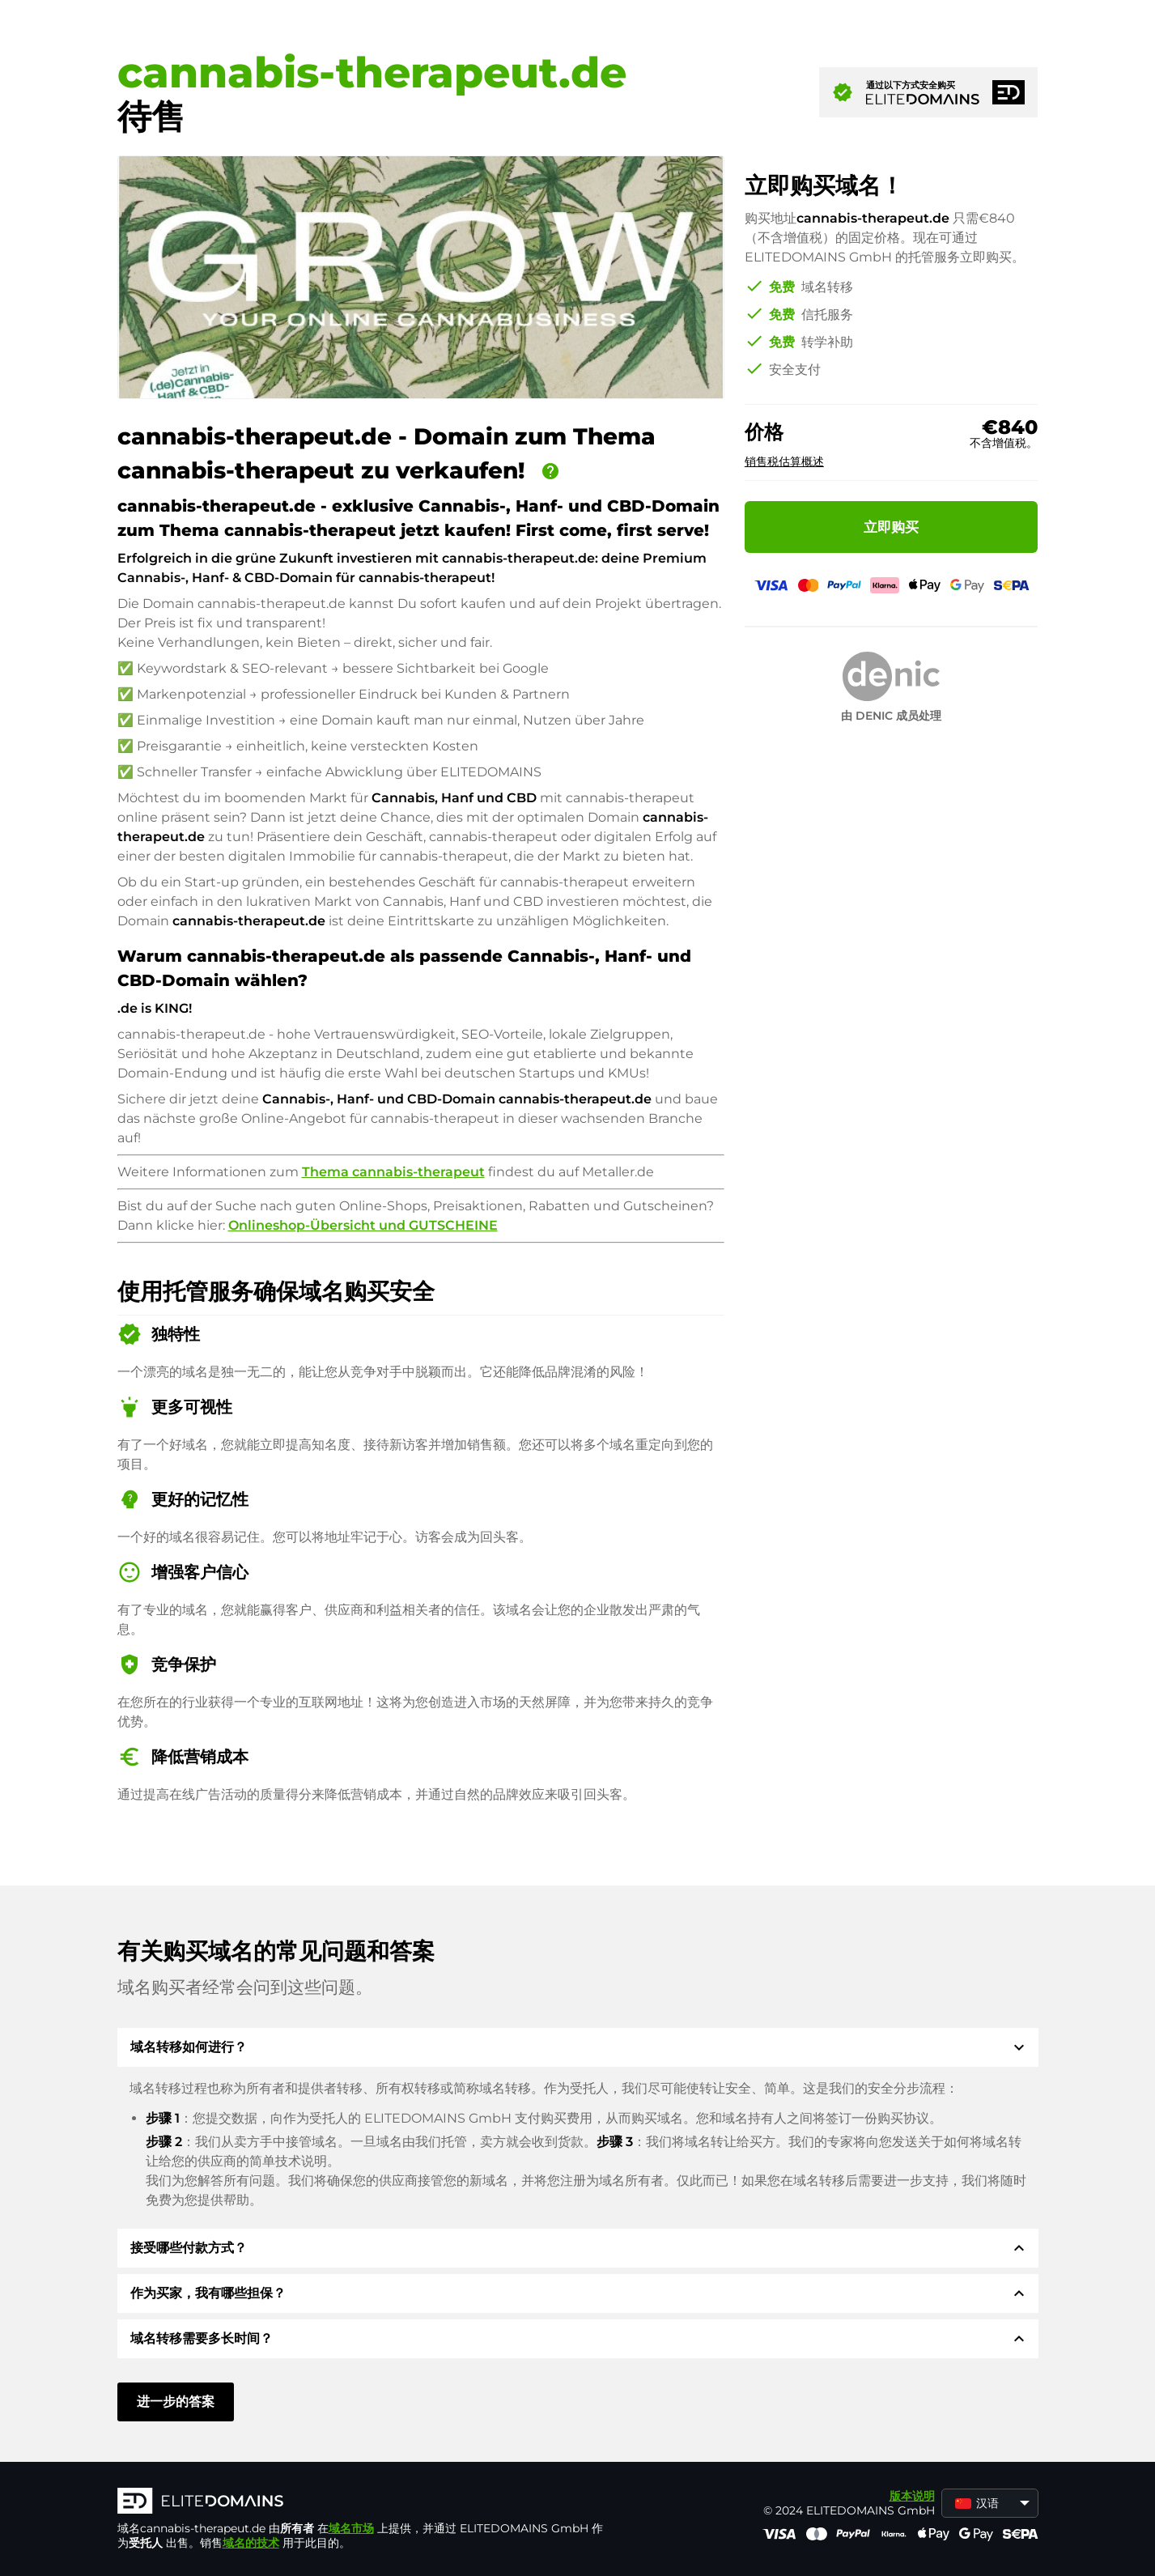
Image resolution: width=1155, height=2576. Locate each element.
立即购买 (891, 527)
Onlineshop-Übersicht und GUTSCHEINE (363, 1225)
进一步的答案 (175, 2401)
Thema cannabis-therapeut (393, 1172)
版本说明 (912, 2496)
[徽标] (360, 2502)
